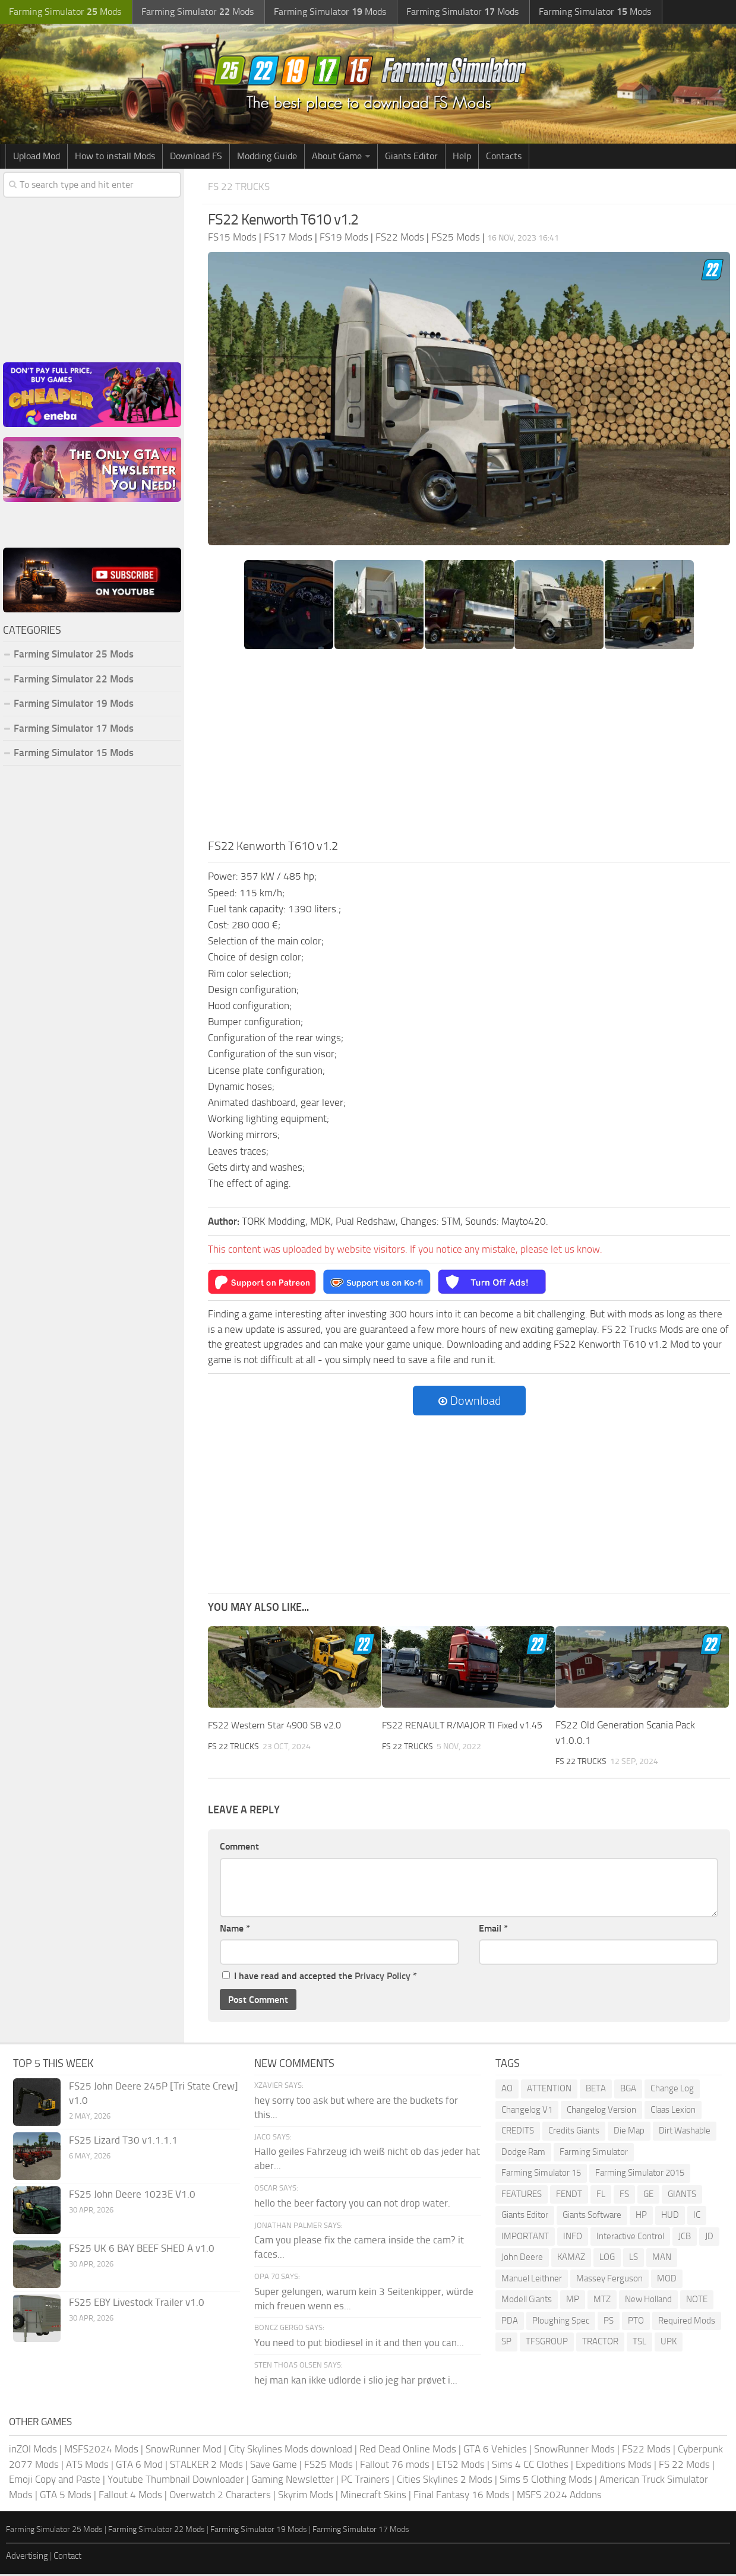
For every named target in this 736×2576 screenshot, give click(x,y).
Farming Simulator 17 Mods (74, 729)
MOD (667, 2279)
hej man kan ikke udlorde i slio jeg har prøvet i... (355, 2381)
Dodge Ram (523, 2153)
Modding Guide (267, 157)
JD (709, 2237)
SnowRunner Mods (574, 2451)
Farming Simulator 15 (541, 2174)
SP (506, 2343)
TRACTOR (600, 2343)
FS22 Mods (646, 2451)
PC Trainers (365, 2481)
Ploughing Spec (560, 2321)
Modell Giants (526, 2301)
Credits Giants (573, 2132)
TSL (639, 2343)
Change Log (672, 2090)
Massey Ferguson (609, 2279)
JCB (684, 2237)
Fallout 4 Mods (130, 2496)
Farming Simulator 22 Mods (74, 680)
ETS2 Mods (461, 2465)
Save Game (273, 2465)
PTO (636, 2321)
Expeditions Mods (614, 2465)
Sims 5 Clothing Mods (546, 2481)
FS (624, 2195)
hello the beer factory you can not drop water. (352, 2204)
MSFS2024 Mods (101, 2451)
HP (641, 2216)
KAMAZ (571, 2258)
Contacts (504, 157)
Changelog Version (601, 2111)
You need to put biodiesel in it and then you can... (359, 2344)
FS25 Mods (328, 2465)
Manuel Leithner (531, 2279)
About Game (337, 157)
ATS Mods (87, 2465)
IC (696, 2216)
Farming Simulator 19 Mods (74, 705)
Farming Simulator (594, 2153)
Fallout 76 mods (394, 2465)
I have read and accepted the (319, 1977)
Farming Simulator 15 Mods (74, 754)
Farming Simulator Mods (63, 12)
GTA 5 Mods (65, 2496)
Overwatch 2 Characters (220, 2496)
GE (648, 2195)
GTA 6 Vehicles (495, 2451)
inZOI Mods (33, 2451)
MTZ (602, 2301)
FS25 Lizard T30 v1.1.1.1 (123, 2142)
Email (493, 1929)
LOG (607, 2258)
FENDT (569, 2195)
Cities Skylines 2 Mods (444, 2481)
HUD (670, 2216)
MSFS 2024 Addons (559, 2496)
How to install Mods (115, 157)
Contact (67, 2557)
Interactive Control (630, 2237)
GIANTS (682, 2195)
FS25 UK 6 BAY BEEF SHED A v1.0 (141, 2250)
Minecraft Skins (373, 2496)
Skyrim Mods (305, 2496)
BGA (628, 2090)
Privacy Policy (382, 1977)
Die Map (629, 2132)
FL (600, 2195)
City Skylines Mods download (290, 2451)
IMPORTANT (525, 2237)
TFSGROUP (547, 2343)
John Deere (522, 2258)
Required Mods (686, 2321)
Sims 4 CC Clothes (530, 2465)
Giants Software (592, 2216)
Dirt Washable (684, 2132)
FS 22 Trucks (242, 187)
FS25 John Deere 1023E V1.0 (132, 2196)
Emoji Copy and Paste (54, 2481)
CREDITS (517, 2132)
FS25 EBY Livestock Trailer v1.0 (136, 2304)
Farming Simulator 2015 (639, 2174)
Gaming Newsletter (292, 2481)
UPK (669, 2343)
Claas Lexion (673, 2111)
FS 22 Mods (684, 2465)
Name (235, 1929)
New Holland (648, 2301)
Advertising (27, 2557)
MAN (661, 2258)
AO (507, 2090)
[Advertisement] (469, 749)
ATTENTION (549, 2090)
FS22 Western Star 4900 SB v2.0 (279, 1727)
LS (633, 2258)
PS (609, 2321)
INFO (572, 2237)
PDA (509, 2321)
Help (462, 157)
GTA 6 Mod (139, 2465)
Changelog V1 (526, 2111)
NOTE (696, 2301)
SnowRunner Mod (184, 2451)
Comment (239, 1848)
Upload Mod (36, 157)
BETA (596, 2090)
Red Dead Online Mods (407, 2451)
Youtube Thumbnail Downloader (176, 2481)
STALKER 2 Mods (206, 2465)
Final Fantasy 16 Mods (461, 2496)
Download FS (196, 157)
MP (572, 2301)
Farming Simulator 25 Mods (74, 656)
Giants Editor (411, 157)
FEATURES (521, 2195)
